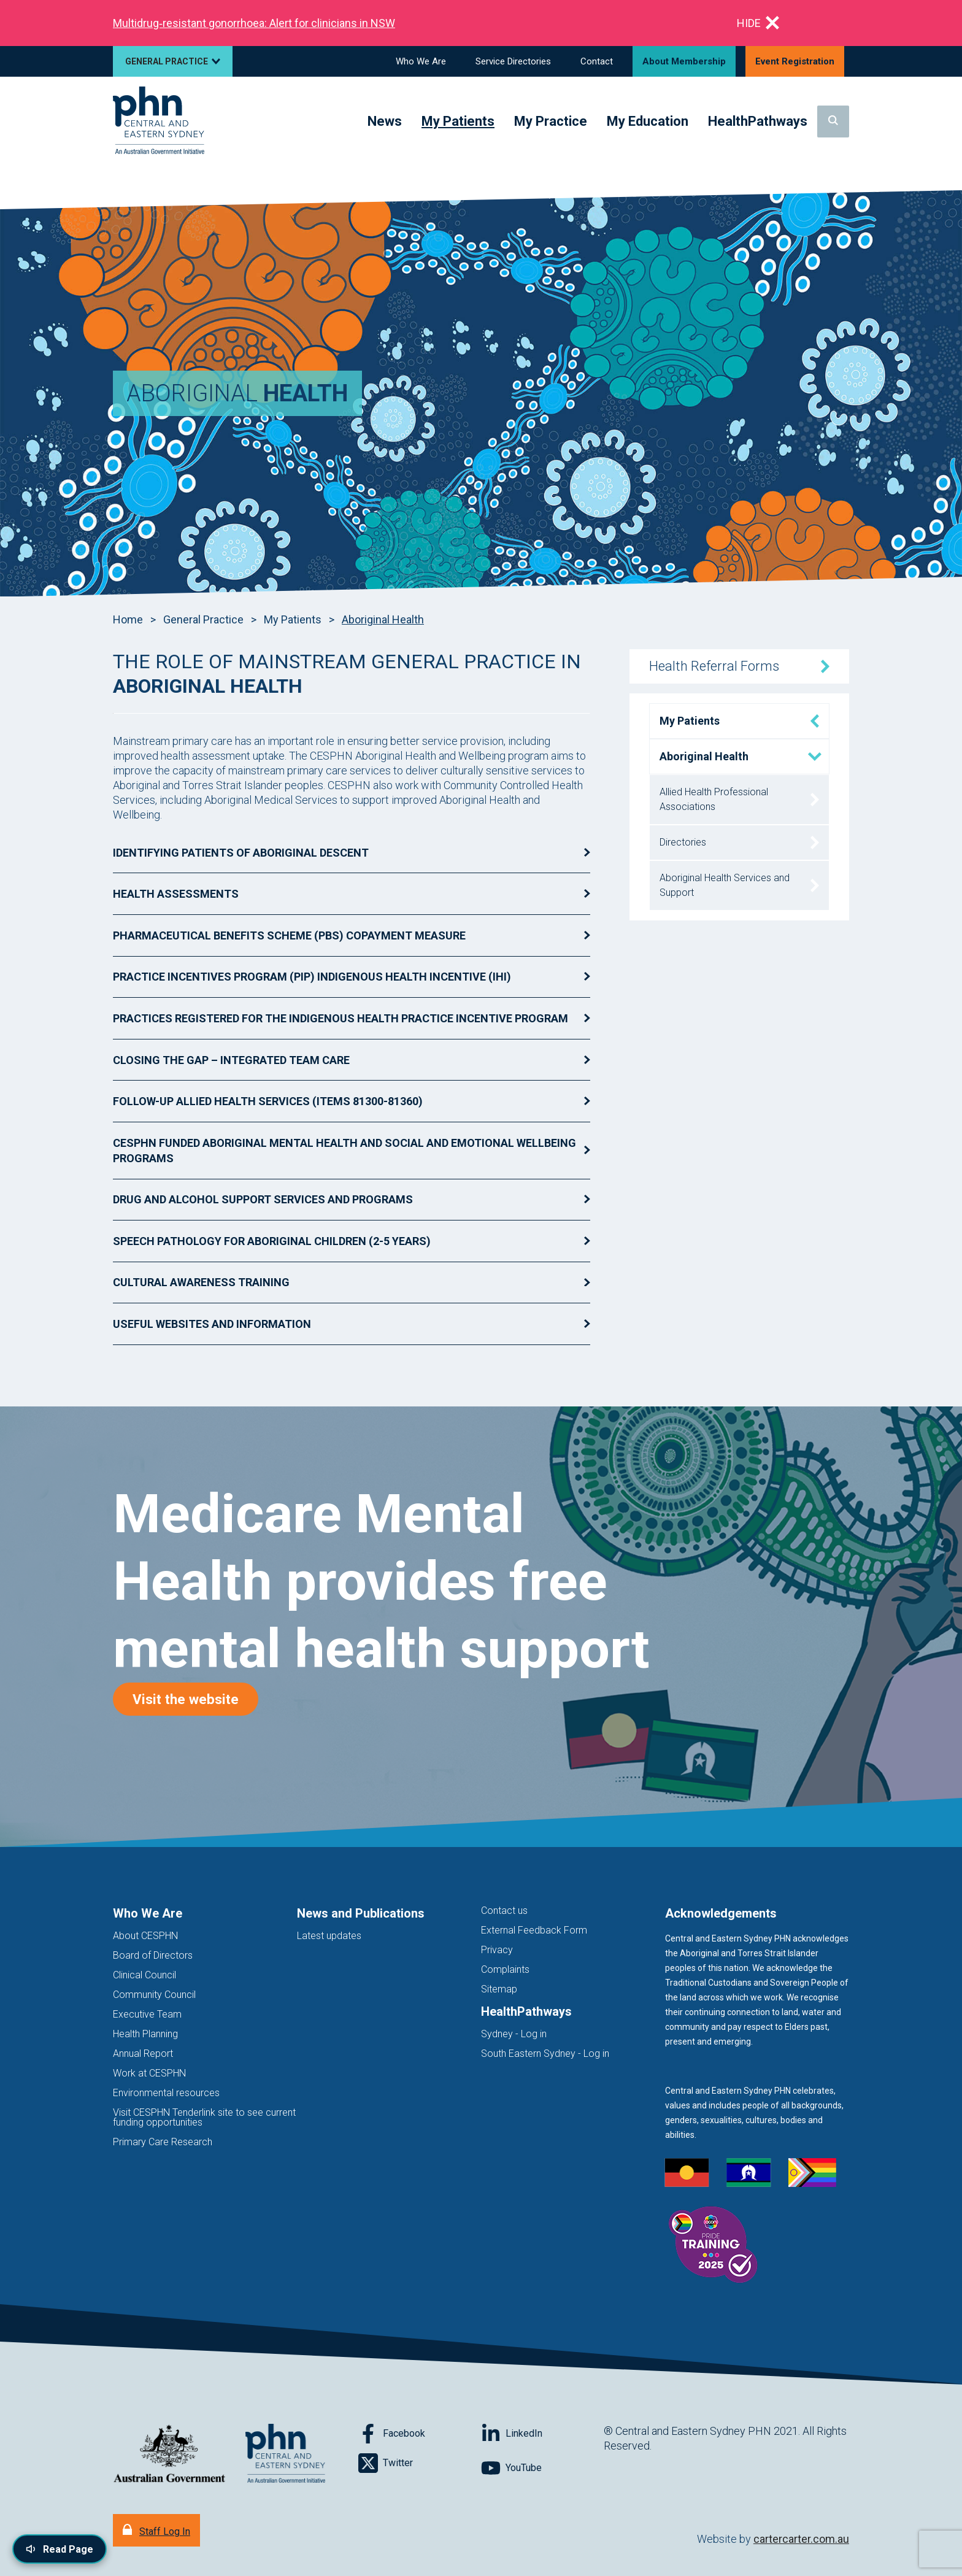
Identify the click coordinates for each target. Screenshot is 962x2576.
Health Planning (145, 2034)
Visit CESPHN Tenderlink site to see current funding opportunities (204, 2117)
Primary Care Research (162, 2142)
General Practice (203, 619)
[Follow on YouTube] (542, 2468)
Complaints (505, 1969)
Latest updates (329, 1936)
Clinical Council (144, 1975)
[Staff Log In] (156, 2530)
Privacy (497, 1950)
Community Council (154, 1994)
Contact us (504, 1910)
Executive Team (147, 2014)
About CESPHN (145, 1936)
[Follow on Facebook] (419, 2433)
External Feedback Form (534, 1930)
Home (128, 619)
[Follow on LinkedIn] (542, 2433)
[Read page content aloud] (59, 2549)
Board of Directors (153, 1955)
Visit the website (195, 1699)
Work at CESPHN (149, 2073)
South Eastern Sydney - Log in (545, 2053)
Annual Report (143, 2053)
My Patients (292, 619)
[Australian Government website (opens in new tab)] (169, 2454)
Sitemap (499, 1989)
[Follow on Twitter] (419, 2463)
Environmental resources (166, 2093)
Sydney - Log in (514, 2034)
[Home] (158, 121)
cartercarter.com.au (801, 2538)
